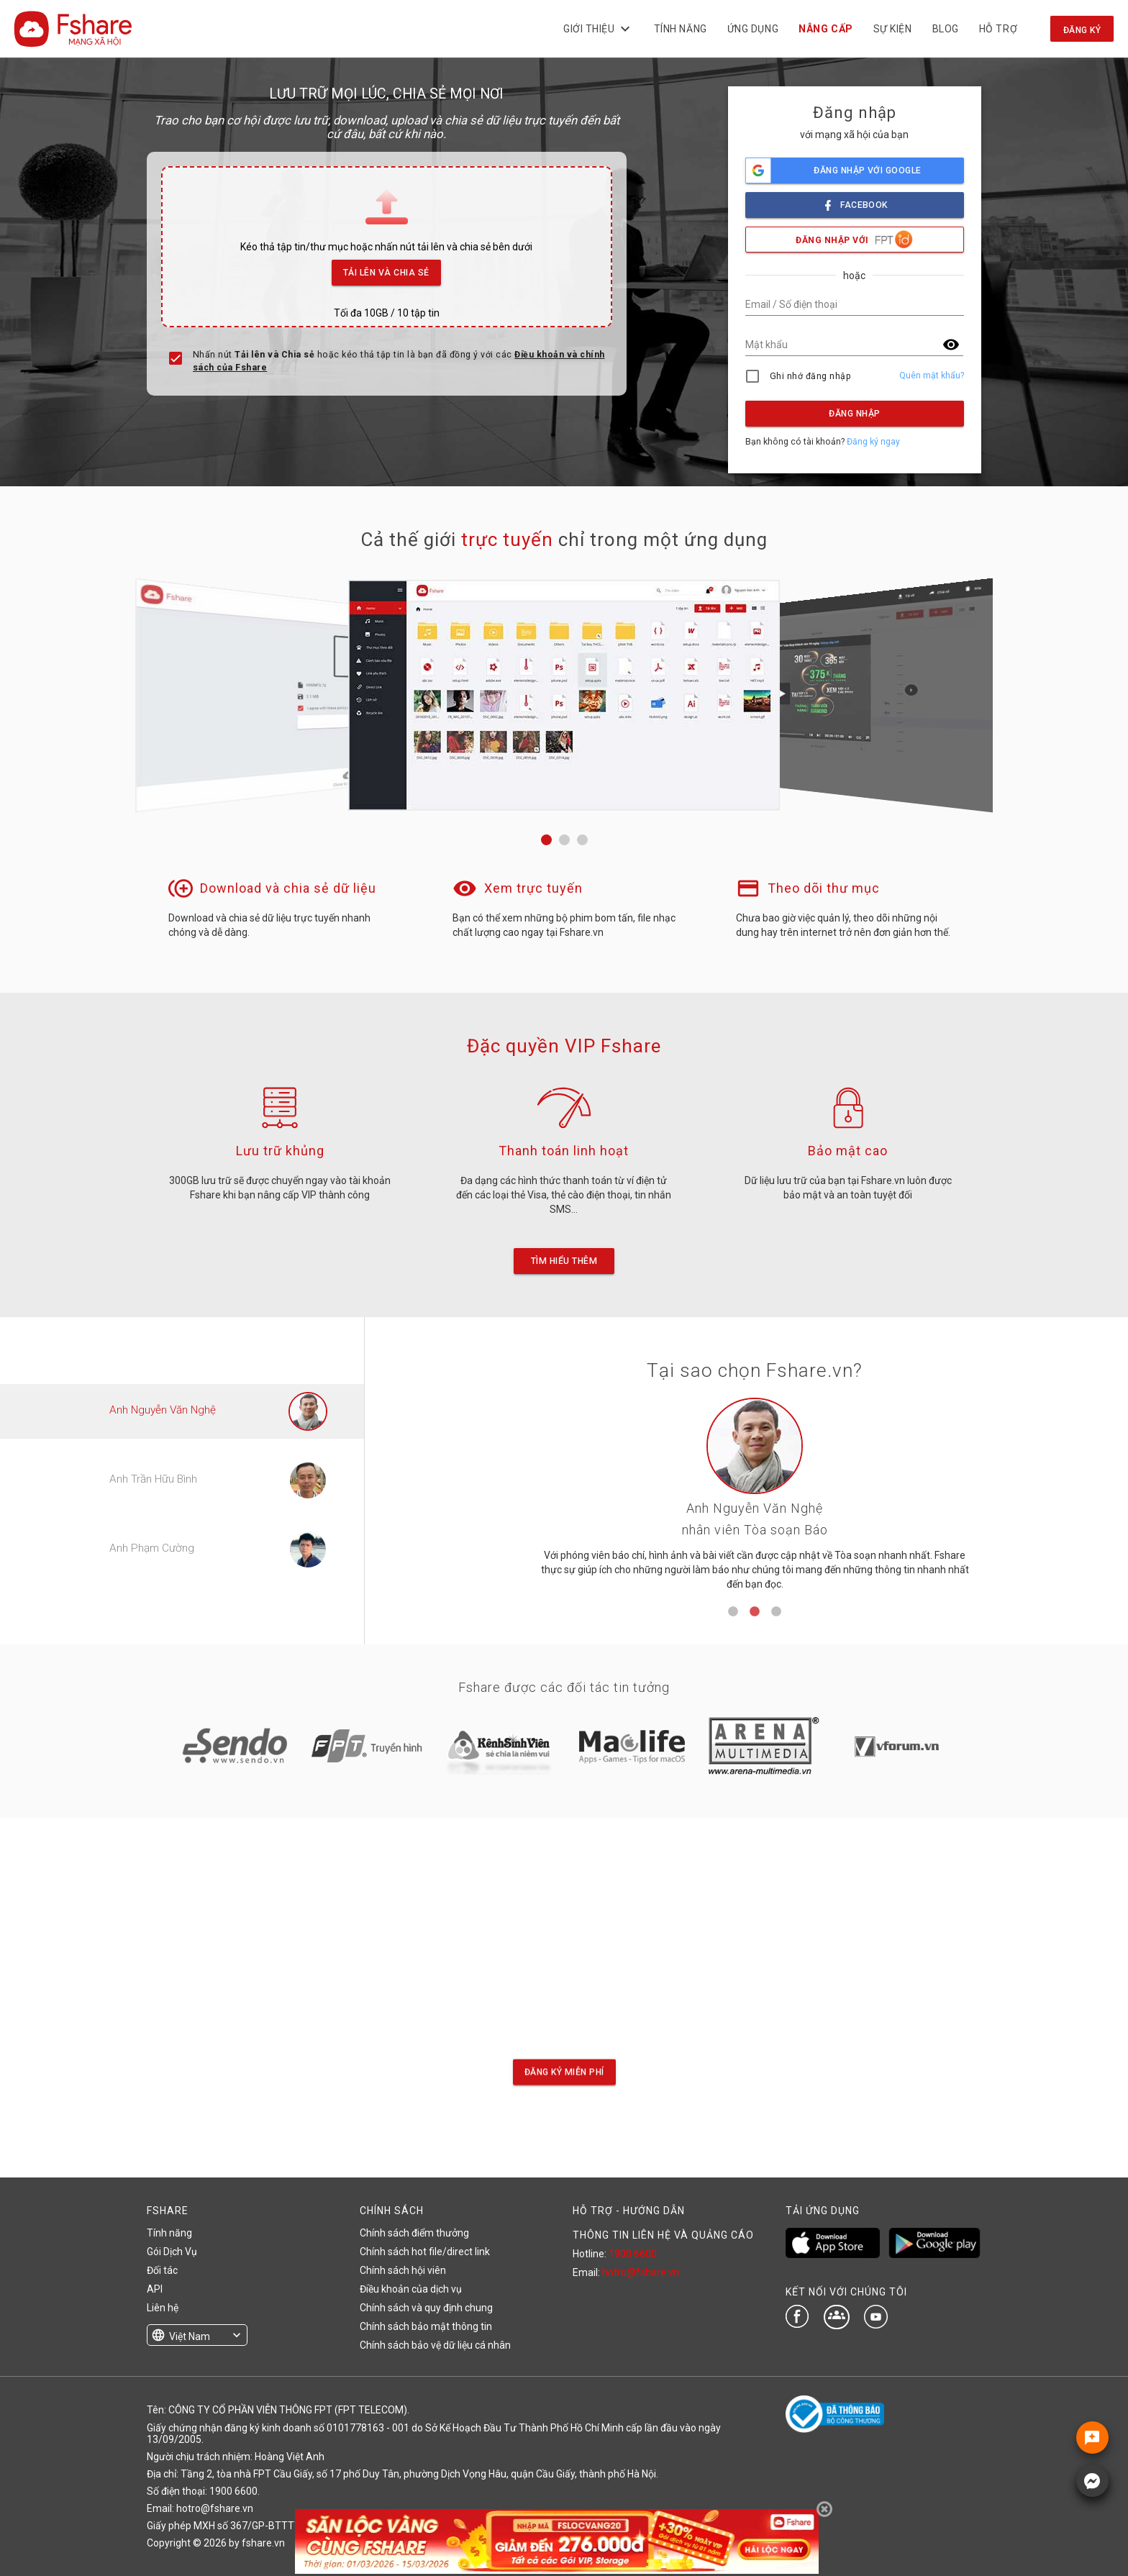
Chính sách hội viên (403, 2270)
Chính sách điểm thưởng (414, 2233)
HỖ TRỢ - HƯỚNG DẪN (629, 2210)
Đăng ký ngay (873, 442)
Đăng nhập (854, 414)
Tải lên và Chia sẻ (386, 269)
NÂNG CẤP (825, 29)
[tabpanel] (754, 1499)
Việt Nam (189, 2336)
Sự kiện (892, 29)
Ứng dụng (752, 29)
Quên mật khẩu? (931, 375)
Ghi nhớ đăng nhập (810, 376)
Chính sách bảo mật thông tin (426, 2326)
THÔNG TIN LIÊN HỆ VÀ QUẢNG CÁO (663, 2235)
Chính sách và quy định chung (426, 2307)
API (155, 2289)
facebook (855, 201)
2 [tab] (754, 1612)
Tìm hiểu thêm (564, 1261)
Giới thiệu (598, 28)
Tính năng (679, 29)
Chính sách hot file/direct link (425, 2251)
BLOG (945, 29)
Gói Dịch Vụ (172, 2251)
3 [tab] (776, 1612)
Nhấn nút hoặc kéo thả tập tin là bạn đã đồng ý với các (399, 361)
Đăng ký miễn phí (564, 2072)
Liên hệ (162, 2307)
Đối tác (162, 2270)
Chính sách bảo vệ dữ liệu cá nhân (435, 2345)
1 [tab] (733, 1612)
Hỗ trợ (998, 29)
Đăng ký (1082, 30)
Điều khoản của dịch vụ (411, 2289)
